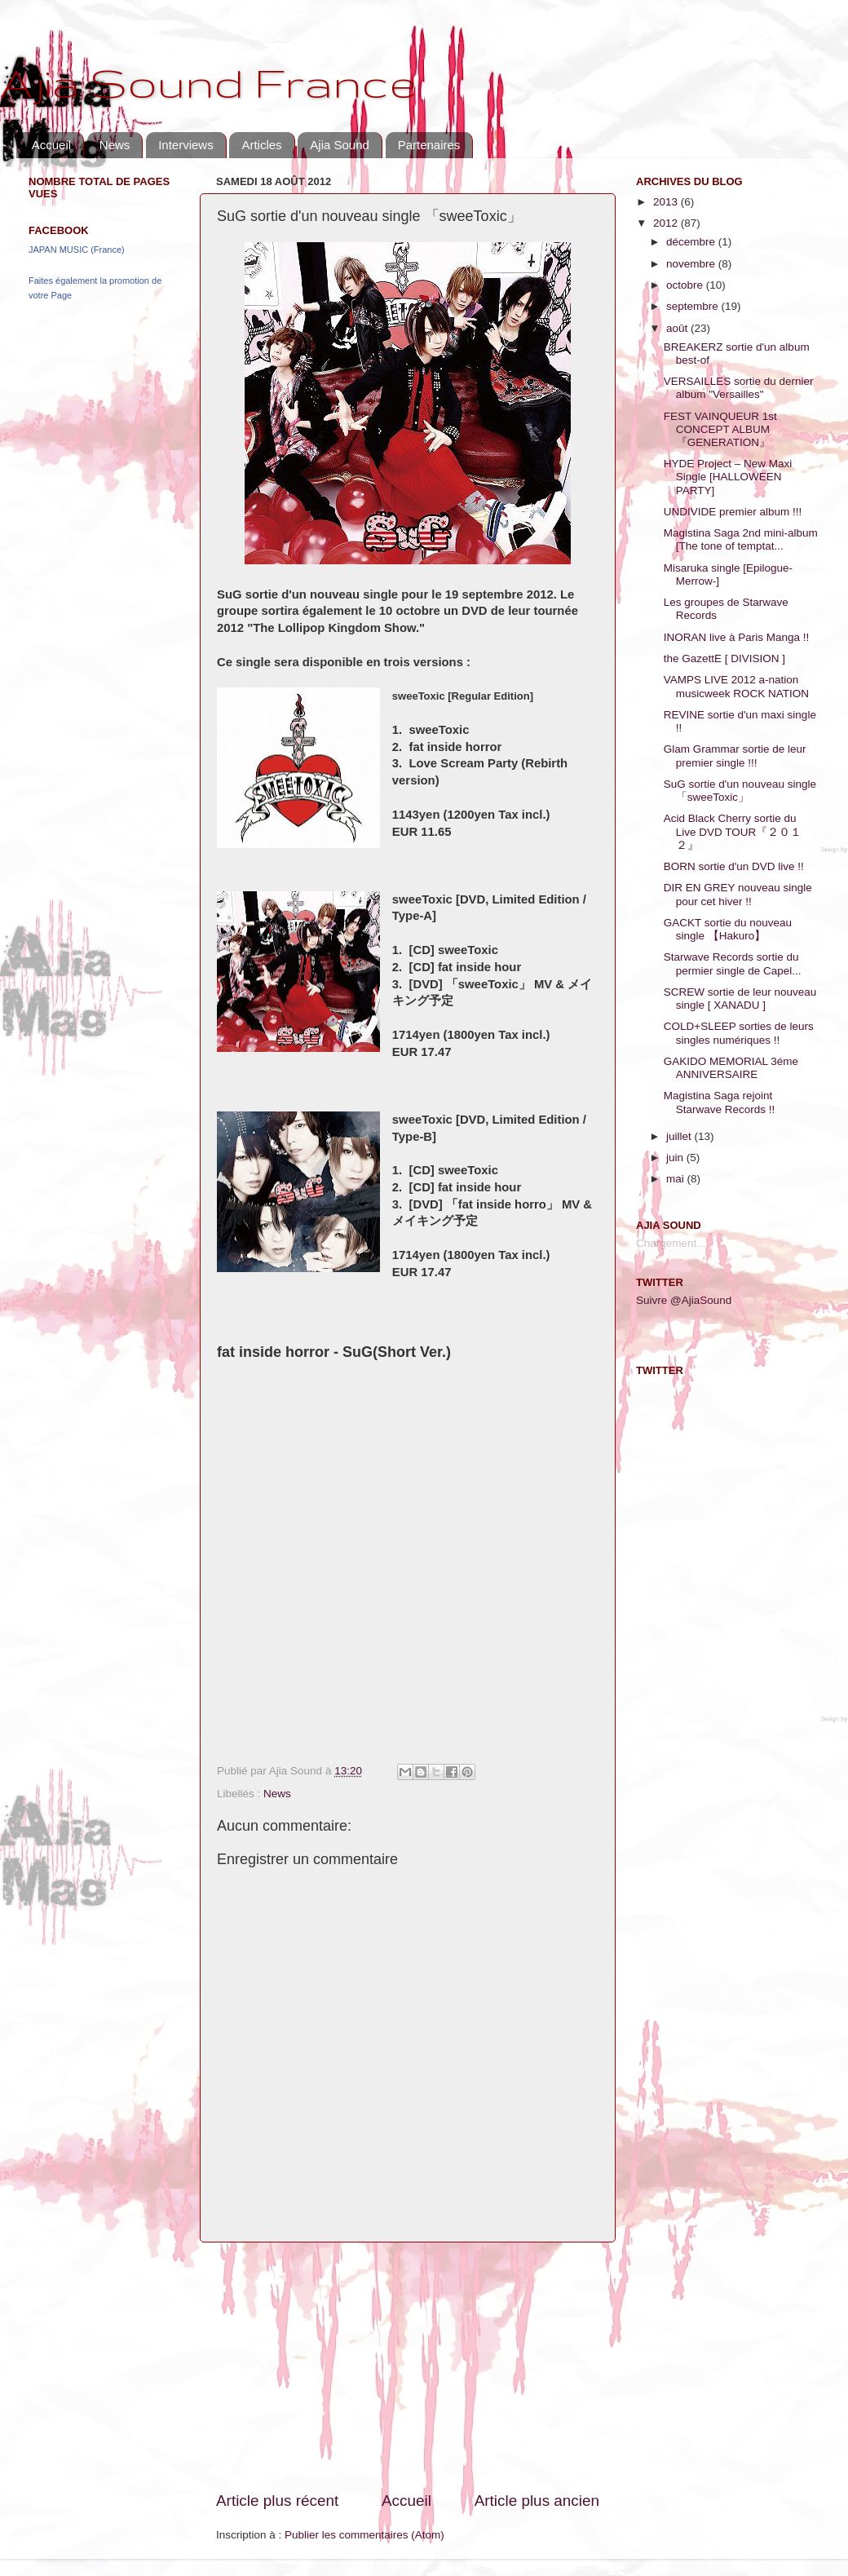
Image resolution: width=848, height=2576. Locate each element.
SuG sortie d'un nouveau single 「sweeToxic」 (740, 790)
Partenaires (429, 145)
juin (676, 1157)
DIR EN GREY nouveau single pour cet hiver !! (738, 894)
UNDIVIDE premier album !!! (733, 512)
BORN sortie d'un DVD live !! (734, 866)
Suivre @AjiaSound (683, 1300)
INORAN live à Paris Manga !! (737, 637)
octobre (686, 285)
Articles (261, 145)
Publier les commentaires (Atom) (364, 2535)
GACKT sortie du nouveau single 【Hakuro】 (728, 929)
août (678, 328)
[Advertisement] (407, 2366)
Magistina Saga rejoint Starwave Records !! (719, 1102)
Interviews (186, 145)
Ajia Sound (339, 145)
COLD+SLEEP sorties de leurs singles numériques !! (739, 1032)
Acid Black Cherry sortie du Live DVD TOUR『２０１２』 (733, 831)
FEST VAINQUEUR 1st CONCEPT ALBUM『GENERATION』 (720, 429)
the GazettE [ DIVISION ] (724, 658)
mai (676, 1179)
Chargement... (671, 1243)
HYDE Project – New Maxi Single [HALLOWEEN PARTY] (728, 476)
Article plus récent (277, 2500)
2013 (667, 202)
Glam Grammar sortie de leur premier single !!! (735, 755)
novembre (692, 264)
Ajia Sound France (208, 82)
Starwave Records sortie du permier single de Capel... (733, 963)
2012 (667, 223)
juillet (680, 1136)
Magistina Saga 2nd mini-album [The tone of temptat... (741, 539)
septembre (694, 306)
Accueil (51, 145)
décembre (692, 242)
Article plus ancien (537, 2500)
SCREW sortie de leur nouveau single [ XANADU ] (740, 998)
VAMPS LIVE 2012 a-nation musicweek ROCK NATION (736, 686)
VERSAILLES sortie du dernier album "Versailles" (739, 387)
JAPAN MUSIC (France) (77, 249)
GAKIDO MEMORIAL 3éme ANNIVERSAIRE (731, 1067)
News (114, 145)
